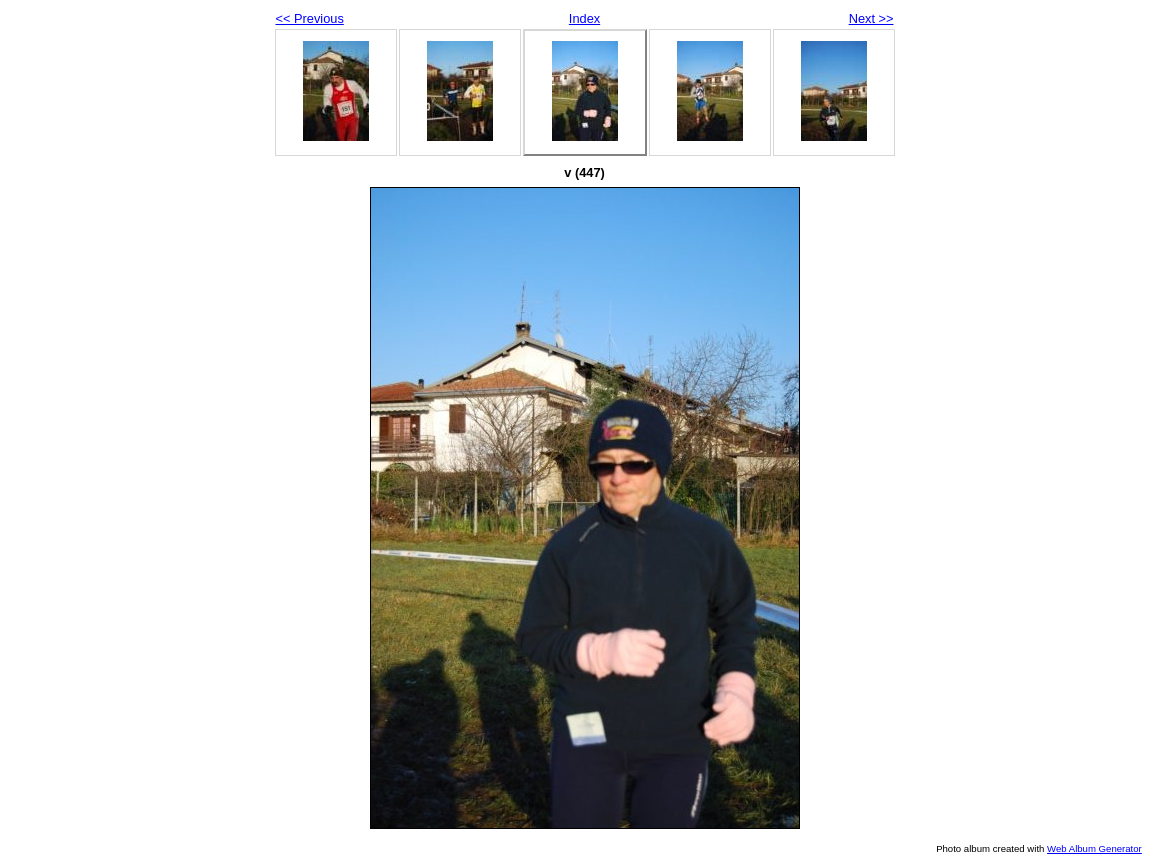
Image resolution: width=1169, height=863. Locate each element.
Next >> (871, 18)
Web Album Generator (1094, 848)
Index (584, 18)
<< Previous (310, 18)
